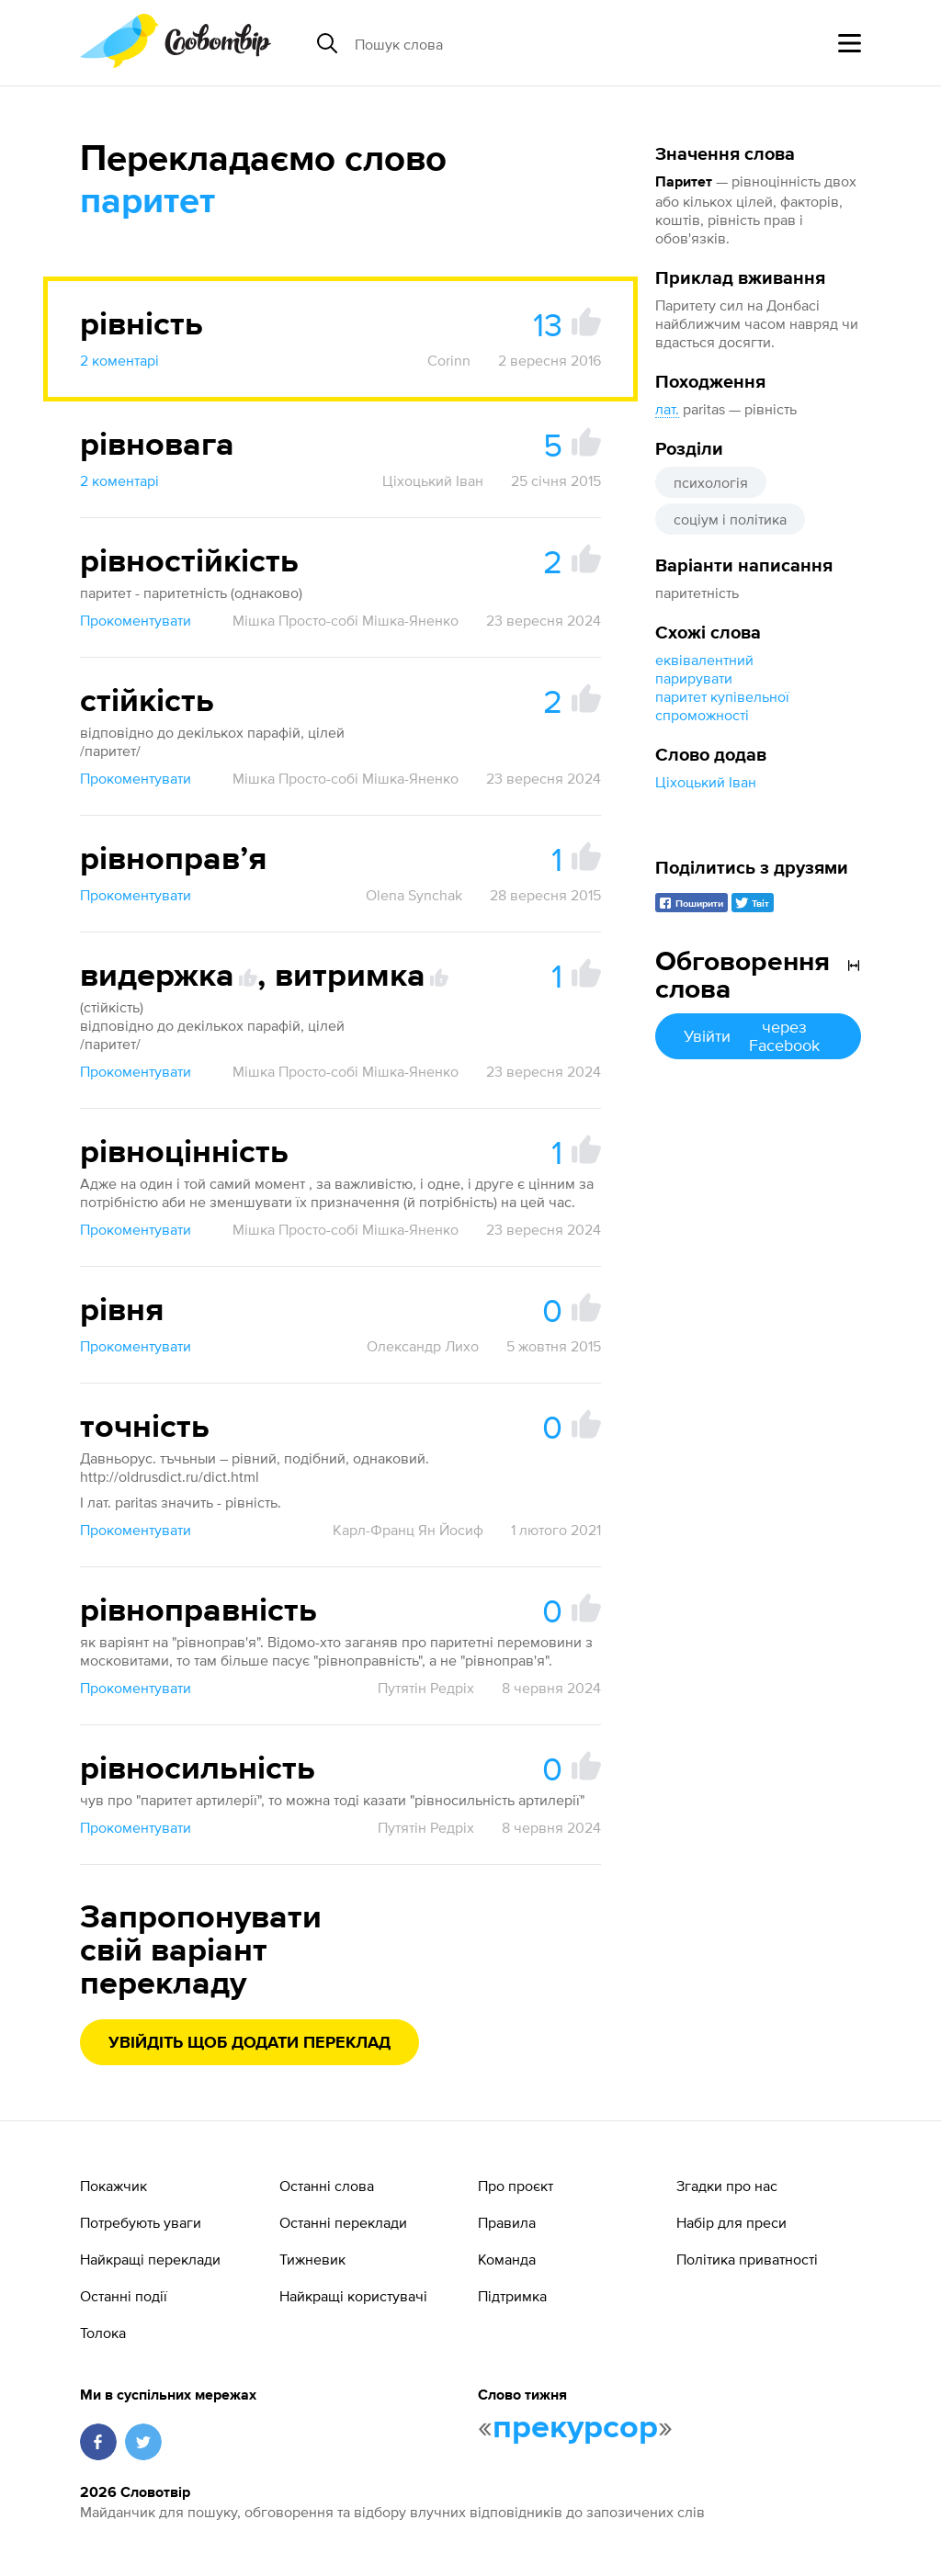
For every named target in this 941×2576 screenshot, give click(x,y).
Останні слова (326, 2185)
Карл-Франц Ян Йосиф (408, 1529)
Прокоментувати (135, 620)
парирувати (693, 678)
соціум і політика (730, 519)
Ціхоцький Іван (705, 782)
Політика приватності (747, 2259)
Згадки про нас (726, 2185)
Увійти (758, 1036)
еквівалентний (704, 659)
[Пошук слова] (496, 43)
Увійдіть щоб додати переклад (249, 2043)
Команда (507, 2259)
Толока (103, 2332)
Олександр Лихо (423, 1346)
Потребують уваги (140, 2222)
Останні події (123, 2296)
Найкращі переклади (150, 2259)
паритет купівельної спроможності (722, 705)
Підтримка (512, 2296)
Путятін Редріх (426, 1687)
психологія (711, 482)
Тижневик (312, 2259)
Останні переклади (343, 2222)
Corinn (448, 360)
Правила (507, 2222)
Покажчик (113, 2185)
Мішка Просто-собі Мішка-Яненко (345, 620)
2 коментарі (119, 360)
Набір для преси (731, 2222)
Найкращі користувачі (353, 2296)
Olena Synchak (414, 895)
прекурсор (575, 2428)
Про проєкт (515, 2185)
